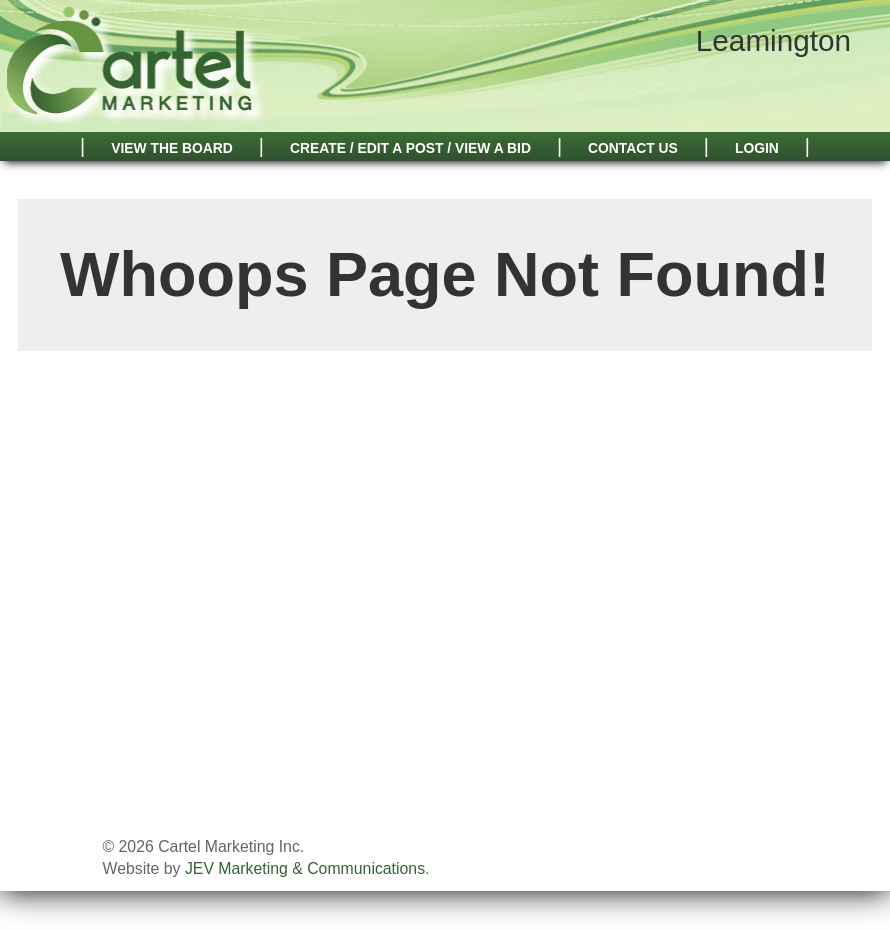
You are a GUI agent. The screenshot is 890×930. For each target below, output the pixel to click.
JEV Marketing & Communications (305, 868)
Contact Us (633, 148)
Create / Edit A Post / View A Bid (410, 148)
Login (757, 148)
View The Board (172, 148)
